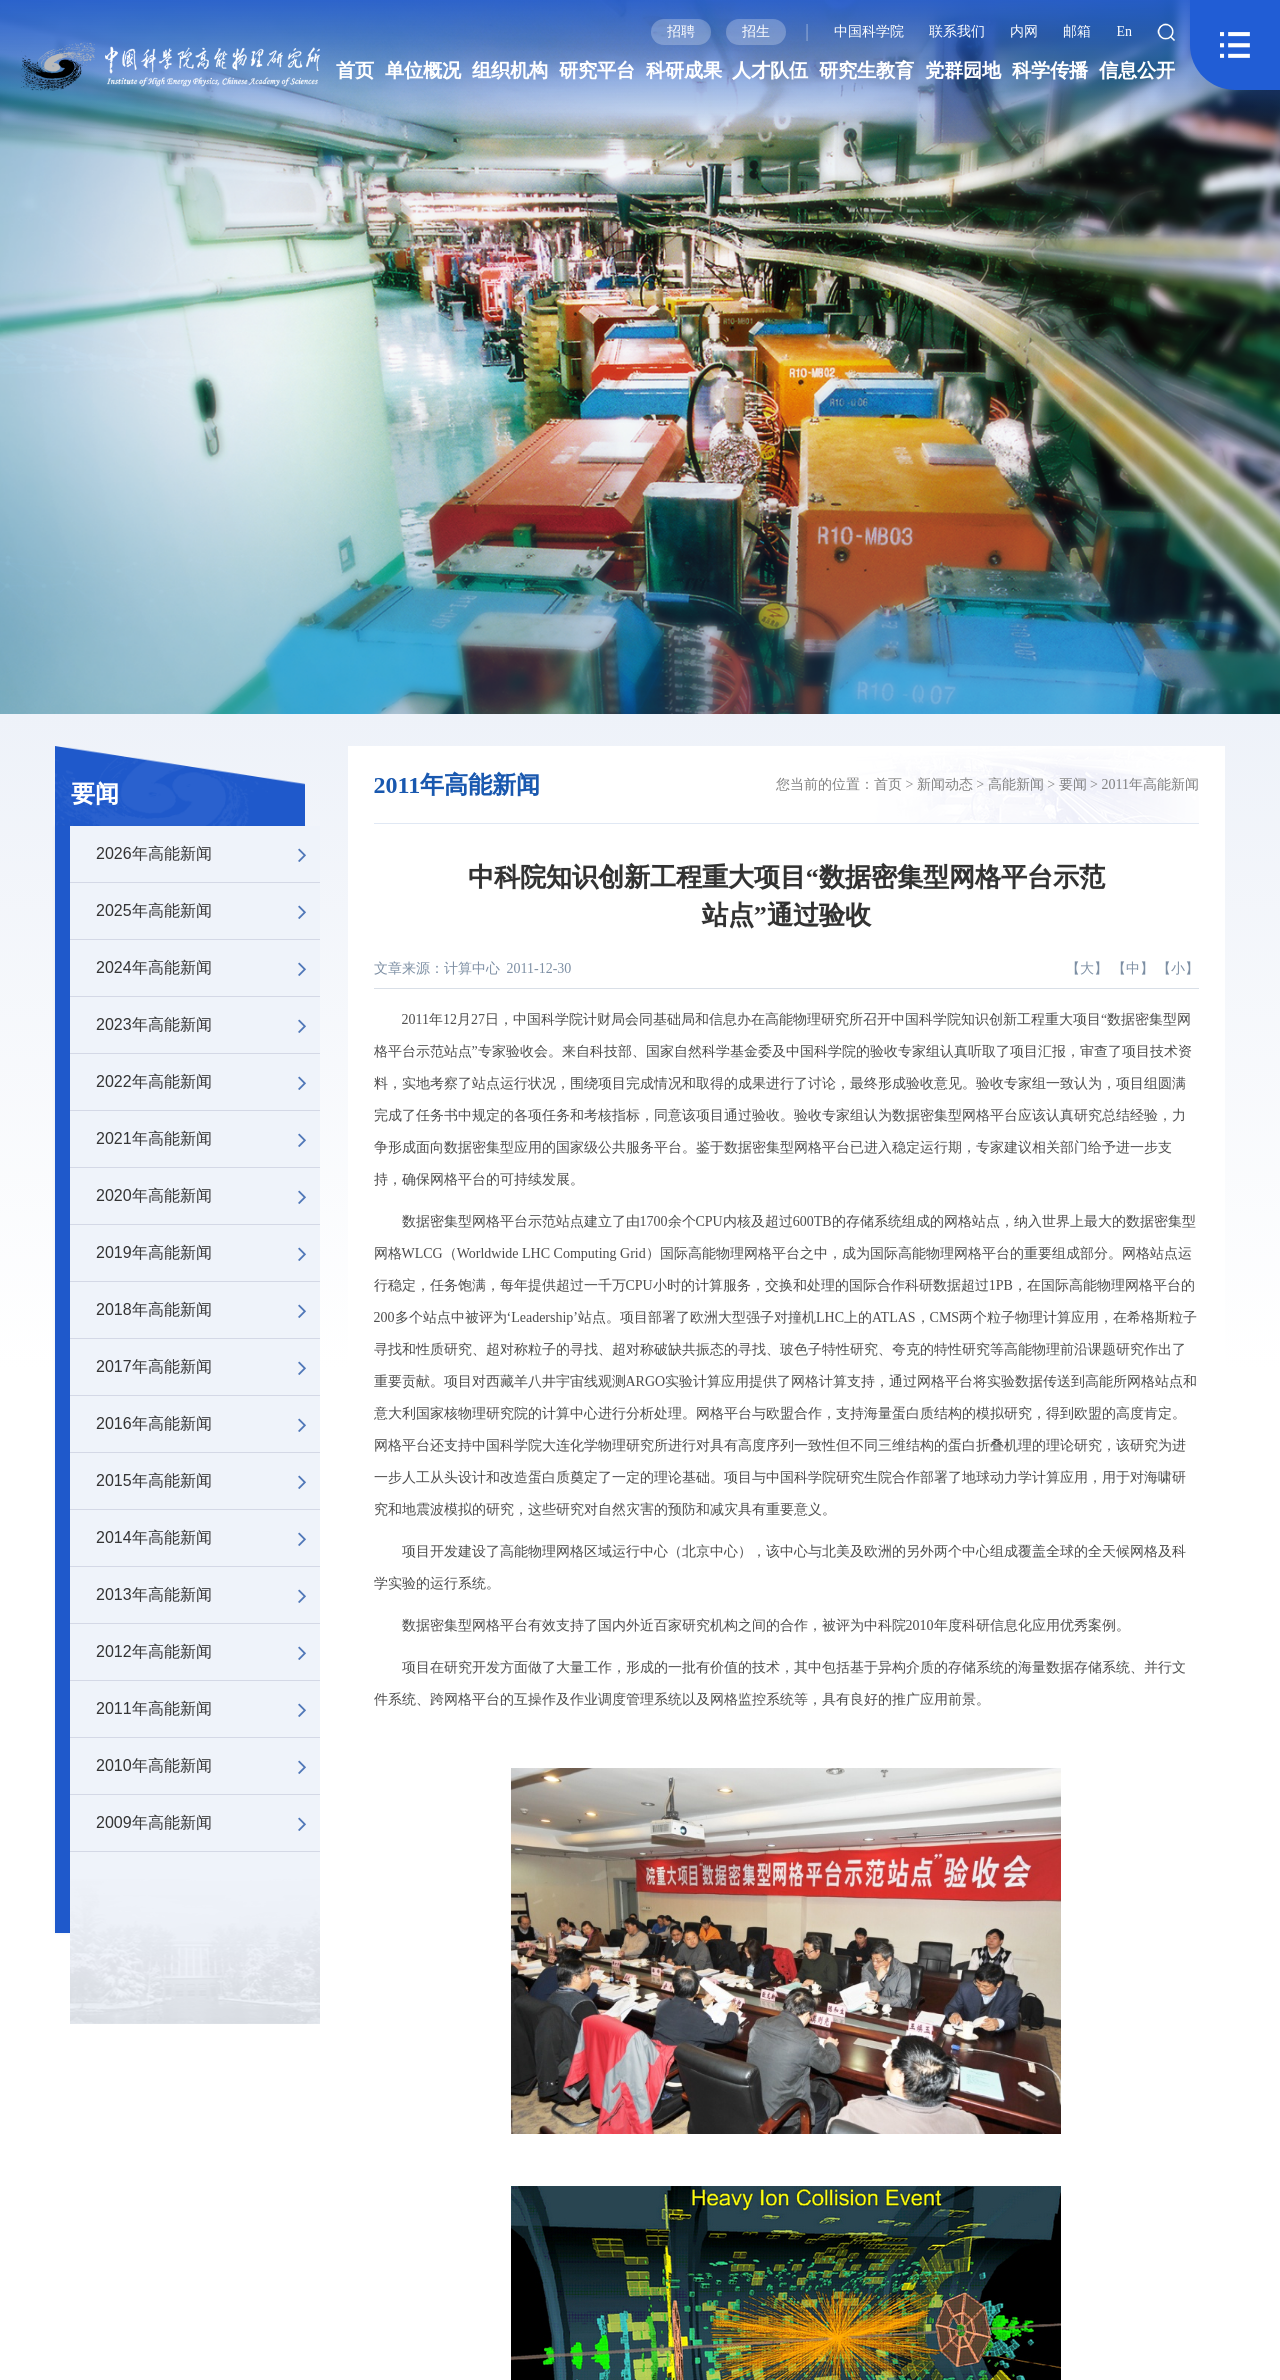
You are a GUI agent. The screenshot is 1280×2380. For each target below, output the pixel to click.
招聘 (681, 31)
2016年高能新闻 (208, 1424)
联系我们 (957, 31)
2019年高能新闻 (208, 1253)
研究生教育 (866, 70)
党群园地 (963, 70)
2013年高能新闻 (208, 1595)
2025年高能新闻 (208, 911)
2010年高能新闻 (208, 1766)
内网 (1024, 31)
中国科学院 (869, 31)
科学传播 (1050, 70)
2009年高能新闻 (208, 1823)
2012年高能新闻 (208, 1652)
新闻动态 (945, 784)
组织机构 (510, 70)
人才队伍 (770, 70)
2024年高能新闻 (208, 968)
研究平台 (597, 70)
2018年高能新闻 (208, 1310)
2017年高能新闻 (208, 1367)
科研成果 (684, 70)
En (1124, 31)
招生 (756, 31)
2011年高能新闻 (208, 1709)
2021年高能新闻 (208, 1139)
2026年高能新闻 (208, 854)
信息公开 (1137, 70)
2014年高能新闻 (208, 1538)
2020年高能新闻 (208, 1196)
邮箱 (1077, 31)
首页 (355, 70)
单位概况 (423, 70)
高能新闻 (1016, 784)
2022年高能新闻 (208, 1082)
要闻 (95, 794)
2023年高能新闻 (208, 1025)
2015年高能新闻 (208, 1481)
